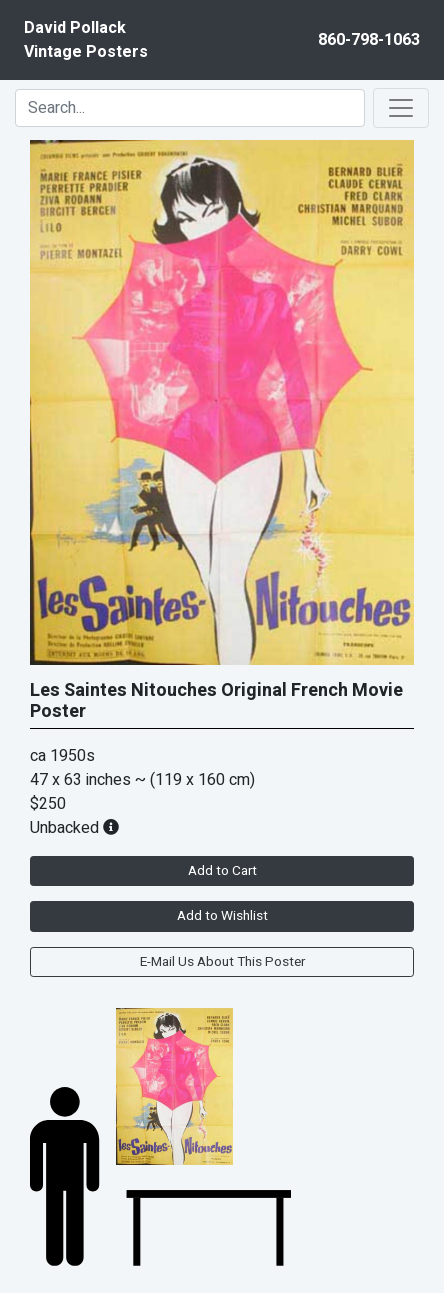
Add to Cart (222, 871)
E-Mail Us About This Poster (222, 962)
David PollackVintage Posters (86, 40)
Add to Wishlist (222, 916)
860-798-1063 (369, 40)
